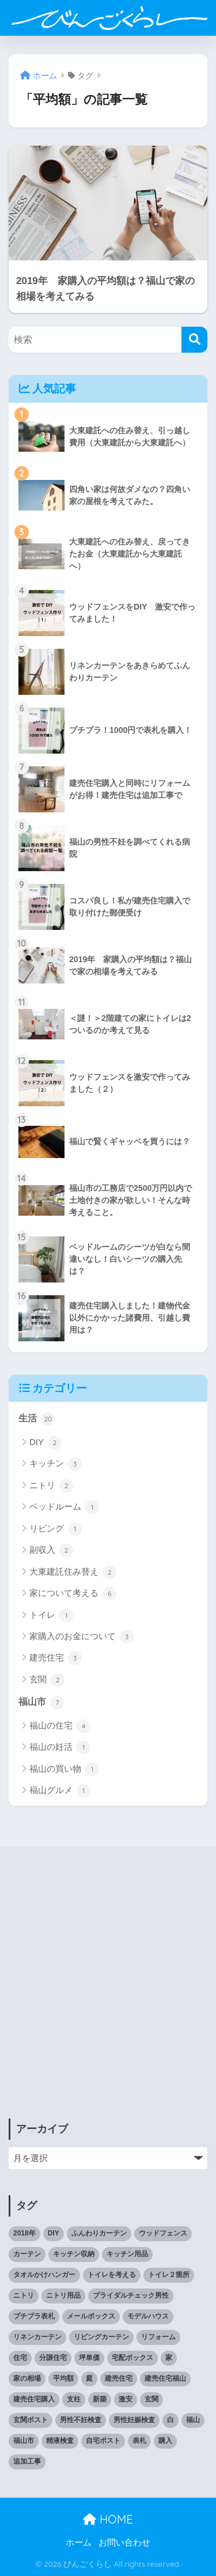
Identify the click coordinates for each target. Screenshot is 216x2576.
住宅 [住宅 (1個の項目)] (20, 2358)
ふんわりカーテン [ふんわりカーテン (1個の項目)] (99, 2233)
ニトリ (51, 1486)
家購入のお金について (81, 1637)
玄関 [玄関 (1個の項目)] (151, 2399)
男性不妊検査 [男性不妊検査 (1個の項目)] (80, 2420)
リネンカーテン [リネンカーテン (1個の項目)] (37, 2337)
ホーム (79, 2542)
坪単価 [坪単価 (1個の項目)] (89, 2358)
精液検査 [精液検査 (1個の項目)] (60, 2441)
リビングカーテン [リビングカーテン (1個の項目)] (101, 2337)
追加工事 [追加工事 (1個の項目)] (27, 2461)
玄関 (47, 1680)
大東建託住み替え (72, 1572)
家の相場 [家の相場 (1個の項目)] (27, 2378)
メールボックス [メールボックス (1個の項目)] (91, 2316)
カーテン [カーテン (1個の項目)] (27, 2254)
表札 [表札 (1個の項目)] (139, 2441)
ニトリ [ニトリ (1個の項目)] (23, 2295)
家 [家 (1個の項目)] (168, 2358)
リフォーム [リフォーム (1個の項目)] (158, 2337)
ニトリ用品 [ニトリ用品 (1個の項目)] (63, 2295)
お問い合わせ (124, 2542)
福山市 (41, 1702)
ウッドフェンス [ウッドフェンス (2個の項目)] (163, 2233)
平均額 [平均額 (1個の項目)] (63, 2378)
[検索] (194, 340)
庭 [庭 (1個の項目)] (89, 2378)
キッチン (55, 1464)
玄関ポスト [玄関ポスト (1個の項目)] (30, 2420)
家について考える (72, 1594)
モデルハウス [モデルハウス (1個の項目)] (148, 2316)
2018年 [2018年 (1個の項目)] (24, 2233)
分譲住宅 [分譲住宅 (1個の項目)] (53, 2358)
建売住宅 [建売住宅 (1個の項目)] (118, 2378)
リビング (55, 1529)
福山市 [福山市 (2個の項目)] (23, 2441)
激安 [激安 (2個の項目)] (125, 2399)
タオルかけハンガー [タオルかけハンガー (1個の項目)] (44, 2275)
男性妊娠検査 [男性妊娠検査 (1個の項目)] (134, 2420)
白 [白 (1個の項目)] (170, 2420)
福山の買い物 (64, 1769)
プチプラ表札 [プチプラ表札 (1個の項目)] (34, 2316)
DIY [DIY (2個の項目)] (53, 2233)
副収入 (51, 1550)
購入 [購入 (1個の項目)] (165, 2441)
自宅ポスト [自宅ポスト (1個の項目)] (103, 2441)
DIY (45, 1443)
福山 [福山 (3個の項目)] (193, 2420)
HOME (107, 2519)
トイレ (51, 1615)
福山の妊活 (59, 1747)
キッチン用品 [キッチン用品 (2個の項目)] (127, 2254)
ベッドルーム (64, 1507)
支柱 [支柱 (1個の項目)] (74, 2399)
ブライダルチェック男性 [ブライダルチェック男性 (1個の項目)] (131, 2295)
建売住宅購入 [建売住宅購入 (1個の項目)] (34, 2399)
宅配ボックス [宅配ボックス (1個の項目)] (132, 2358)
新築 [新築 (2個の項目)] (100, 2399)
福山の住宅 (59, 1726)
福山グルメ (59, 1791)
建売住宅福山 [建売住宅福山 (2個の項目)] (165, 2378)
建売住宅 (55, 1658)
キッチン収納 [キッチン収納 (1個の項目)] (73, 2254)
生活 (36, 1419)
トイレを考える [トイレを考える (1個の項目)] (112, 2275)
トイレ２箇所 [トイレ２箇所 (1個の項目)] (169, 2275)
